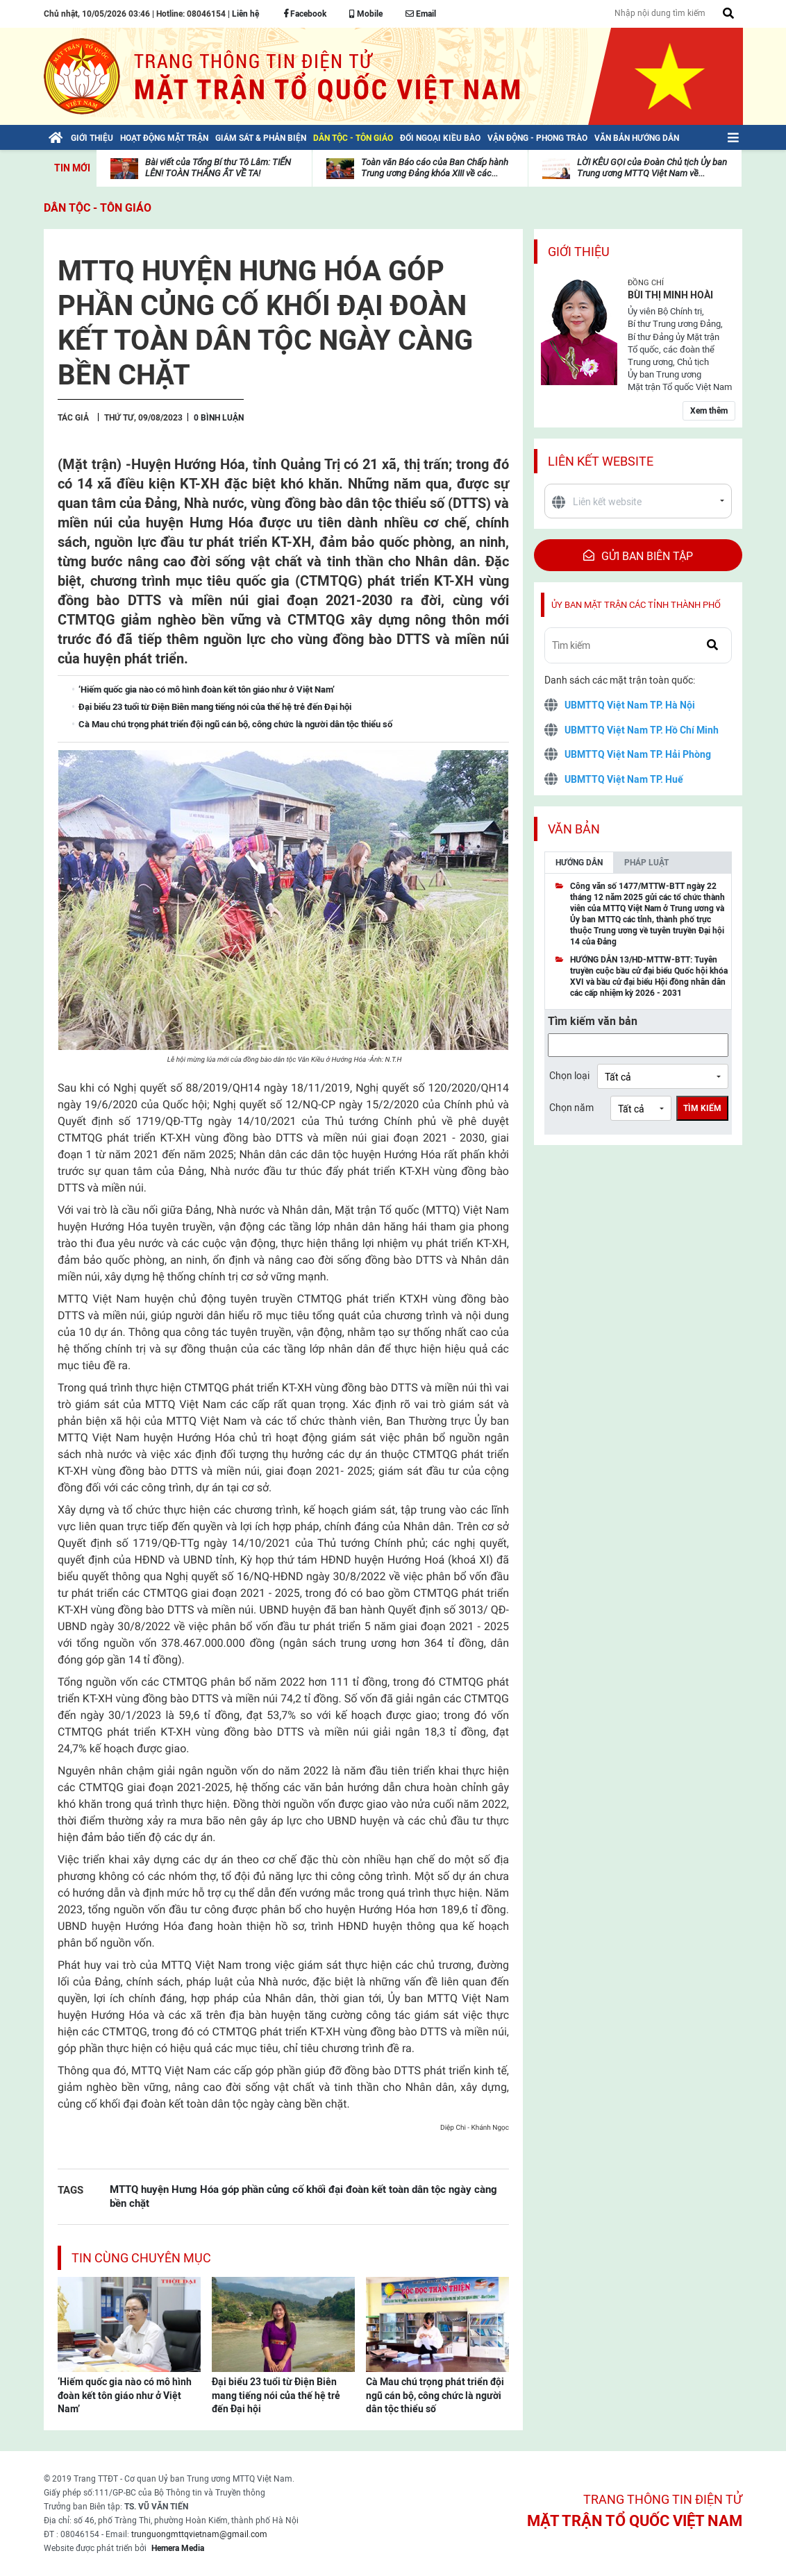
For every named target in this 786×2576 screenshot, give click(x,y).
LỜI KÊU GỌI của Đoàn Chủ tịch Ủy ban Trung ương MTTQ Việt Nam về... (652, 167)
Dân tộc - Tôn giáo (97, 207)
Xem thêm (709, 411)
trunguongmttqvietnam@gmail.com (199, 2534)
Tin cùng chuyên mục (141, 2258)
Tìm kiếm (702, 1108)
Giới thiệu (579, 251)
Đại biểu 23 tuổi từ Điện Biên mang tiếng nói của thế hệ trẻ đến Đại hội (276, 2395)
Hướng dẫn (579, 862)
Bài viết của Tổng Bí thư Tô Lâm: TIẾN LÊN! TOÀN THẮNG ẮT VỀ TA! (218, 167)
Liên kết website (600, 461)
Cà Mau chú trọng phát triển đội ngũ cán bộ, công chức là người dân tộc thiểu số (435, 2395)
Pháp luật (646, 862)
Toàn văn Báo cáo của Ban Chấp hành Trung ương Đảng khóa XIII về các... (434, 167)
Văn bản (574, 829)
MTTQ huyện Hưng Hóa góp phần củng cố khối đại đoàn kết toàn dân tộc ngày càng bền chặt (303, 2196)
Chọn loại (569, 1075)
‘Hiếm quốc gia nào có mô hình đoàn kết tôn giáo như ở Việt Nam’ (125, 2395)
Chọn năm (571, 1107)
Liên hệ (245, 14)
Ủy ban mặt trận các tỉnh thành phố (636, 605)
